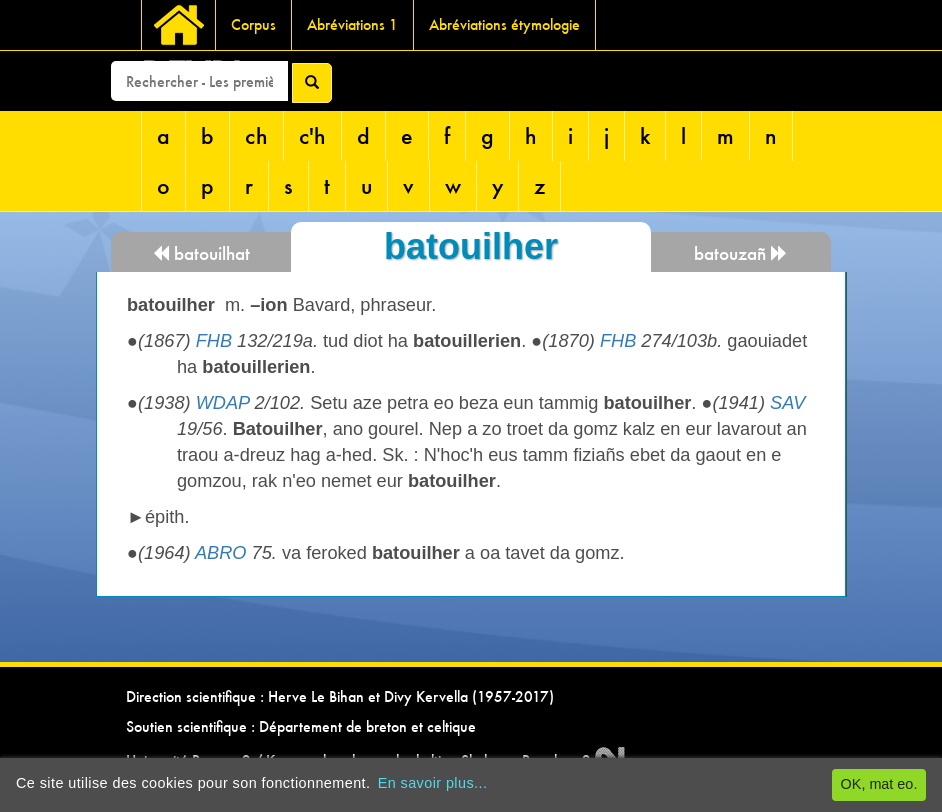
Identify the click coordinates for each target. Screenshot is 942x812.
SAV (787, 403)
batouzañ (741, 253)
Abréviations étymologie (504, 24)
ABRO (221, 553)
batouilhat (201, 253)
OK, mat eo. (879, 784)
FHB (214, 341)
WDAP (223, 403)
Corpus (253, 24)
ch (256, 135)
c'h (312, 135)
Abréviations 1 (352, 24)
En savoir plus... (433, 783)
